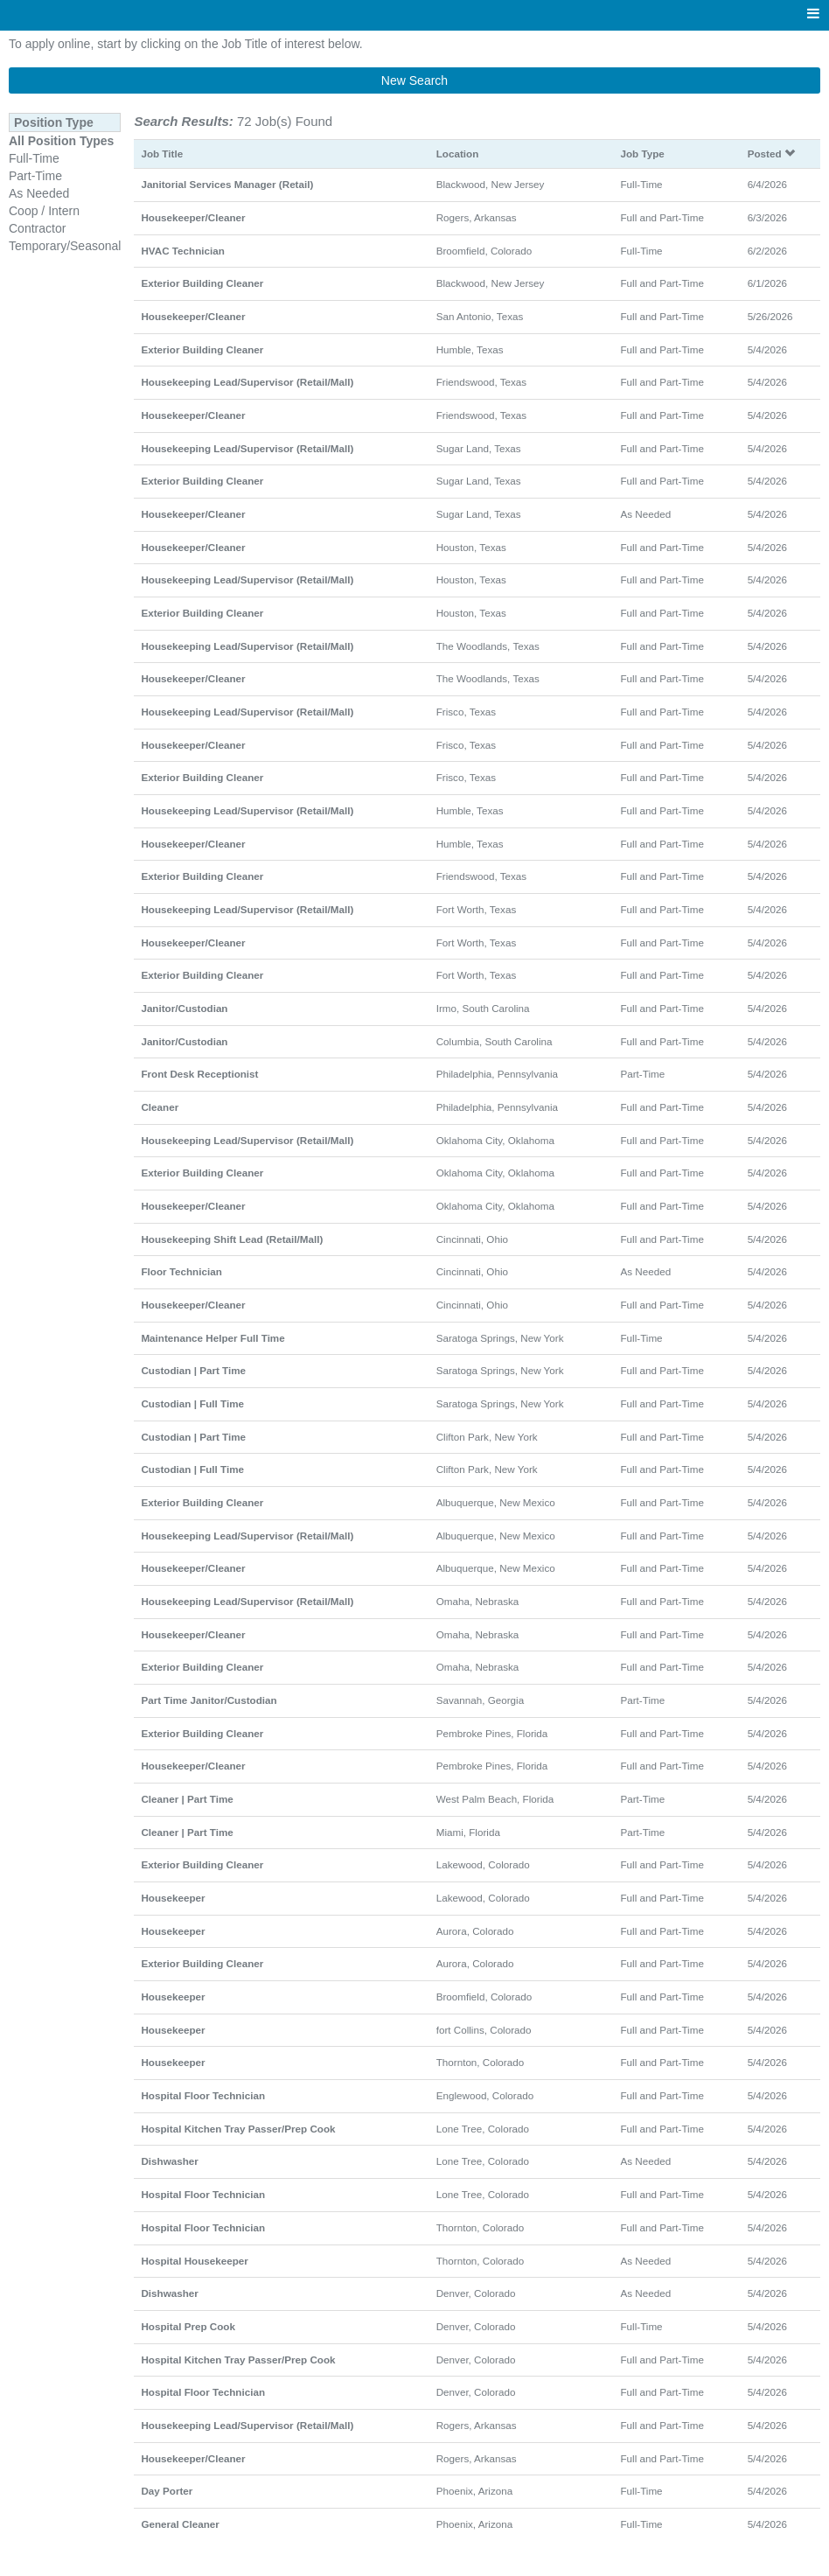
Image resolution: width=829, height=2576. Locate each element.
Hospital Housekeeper (194, 2260)
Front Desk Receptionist (199, 1073)
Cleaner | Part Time (187, 1799)
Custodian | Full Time (192, 1403)
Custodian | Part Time (193, 1370)
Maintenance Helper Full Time (212, 1338)
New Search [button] (414, 80)
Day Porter (166, 2490)
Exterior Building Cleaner (202, 283)
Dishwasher (169, 2161)
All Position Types (61, 141)
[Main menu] (813, 14)
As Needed (39, 193)
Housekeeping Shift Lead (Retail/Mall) (232, 1239)
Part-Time (35, 176)
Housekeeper (173, 1897)
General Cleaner (180, 2524)
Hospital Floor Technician (203, 2095)
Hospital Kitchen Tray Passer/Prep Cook (238, 2128)
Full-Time (34, 158)
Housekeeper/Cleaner (193, 217)
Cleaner (159, 1107)
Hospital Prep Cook (188, 2326)
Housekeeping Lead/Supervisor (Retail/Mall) (247, 381)
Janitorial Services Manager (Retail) (227, 184)
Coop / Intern (44, 211)
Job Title (162, 153)
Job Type (642, 153)
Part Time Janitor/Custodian (208, 1700)
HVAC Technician (182, 250)
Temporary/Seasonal (65, 246)
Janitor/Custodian (184, 1008)
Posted (771, 153)
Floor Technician (181, 1271)
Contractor (37, 228)
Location (457, 153)
